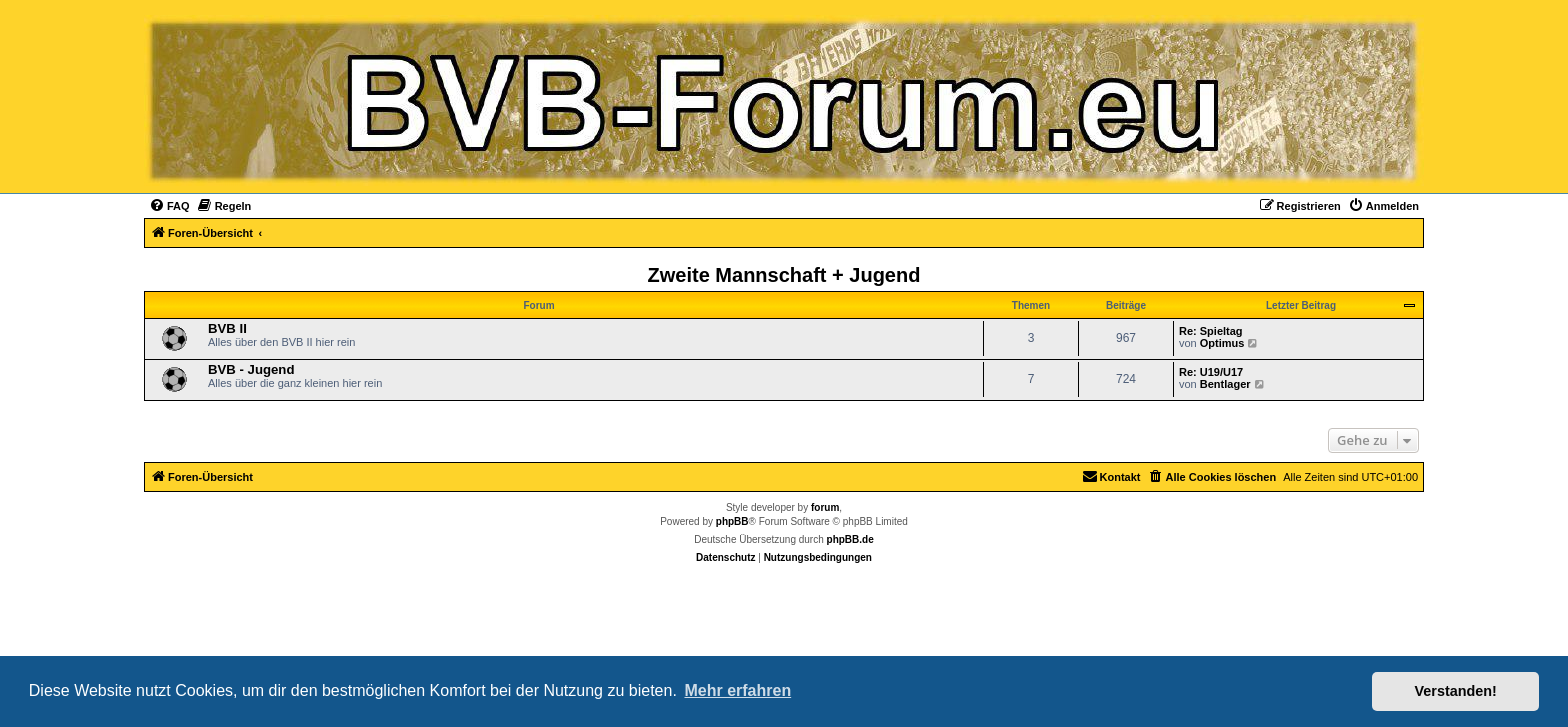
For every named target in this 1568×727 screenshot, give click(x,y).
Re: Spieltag (1211, 331)
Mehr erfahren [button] (737, 690)
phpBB (732, 521)
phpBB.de (850, 539)
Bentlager (1225, 384)
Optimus (1222, 343)
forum (825, 507)
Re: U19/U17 (1211, 372)
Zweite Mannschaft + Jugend (784, 275)
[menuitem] (169, 206)
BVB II (227, 328)
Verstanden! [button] (1456, 691)
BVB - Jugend (251, 369)
